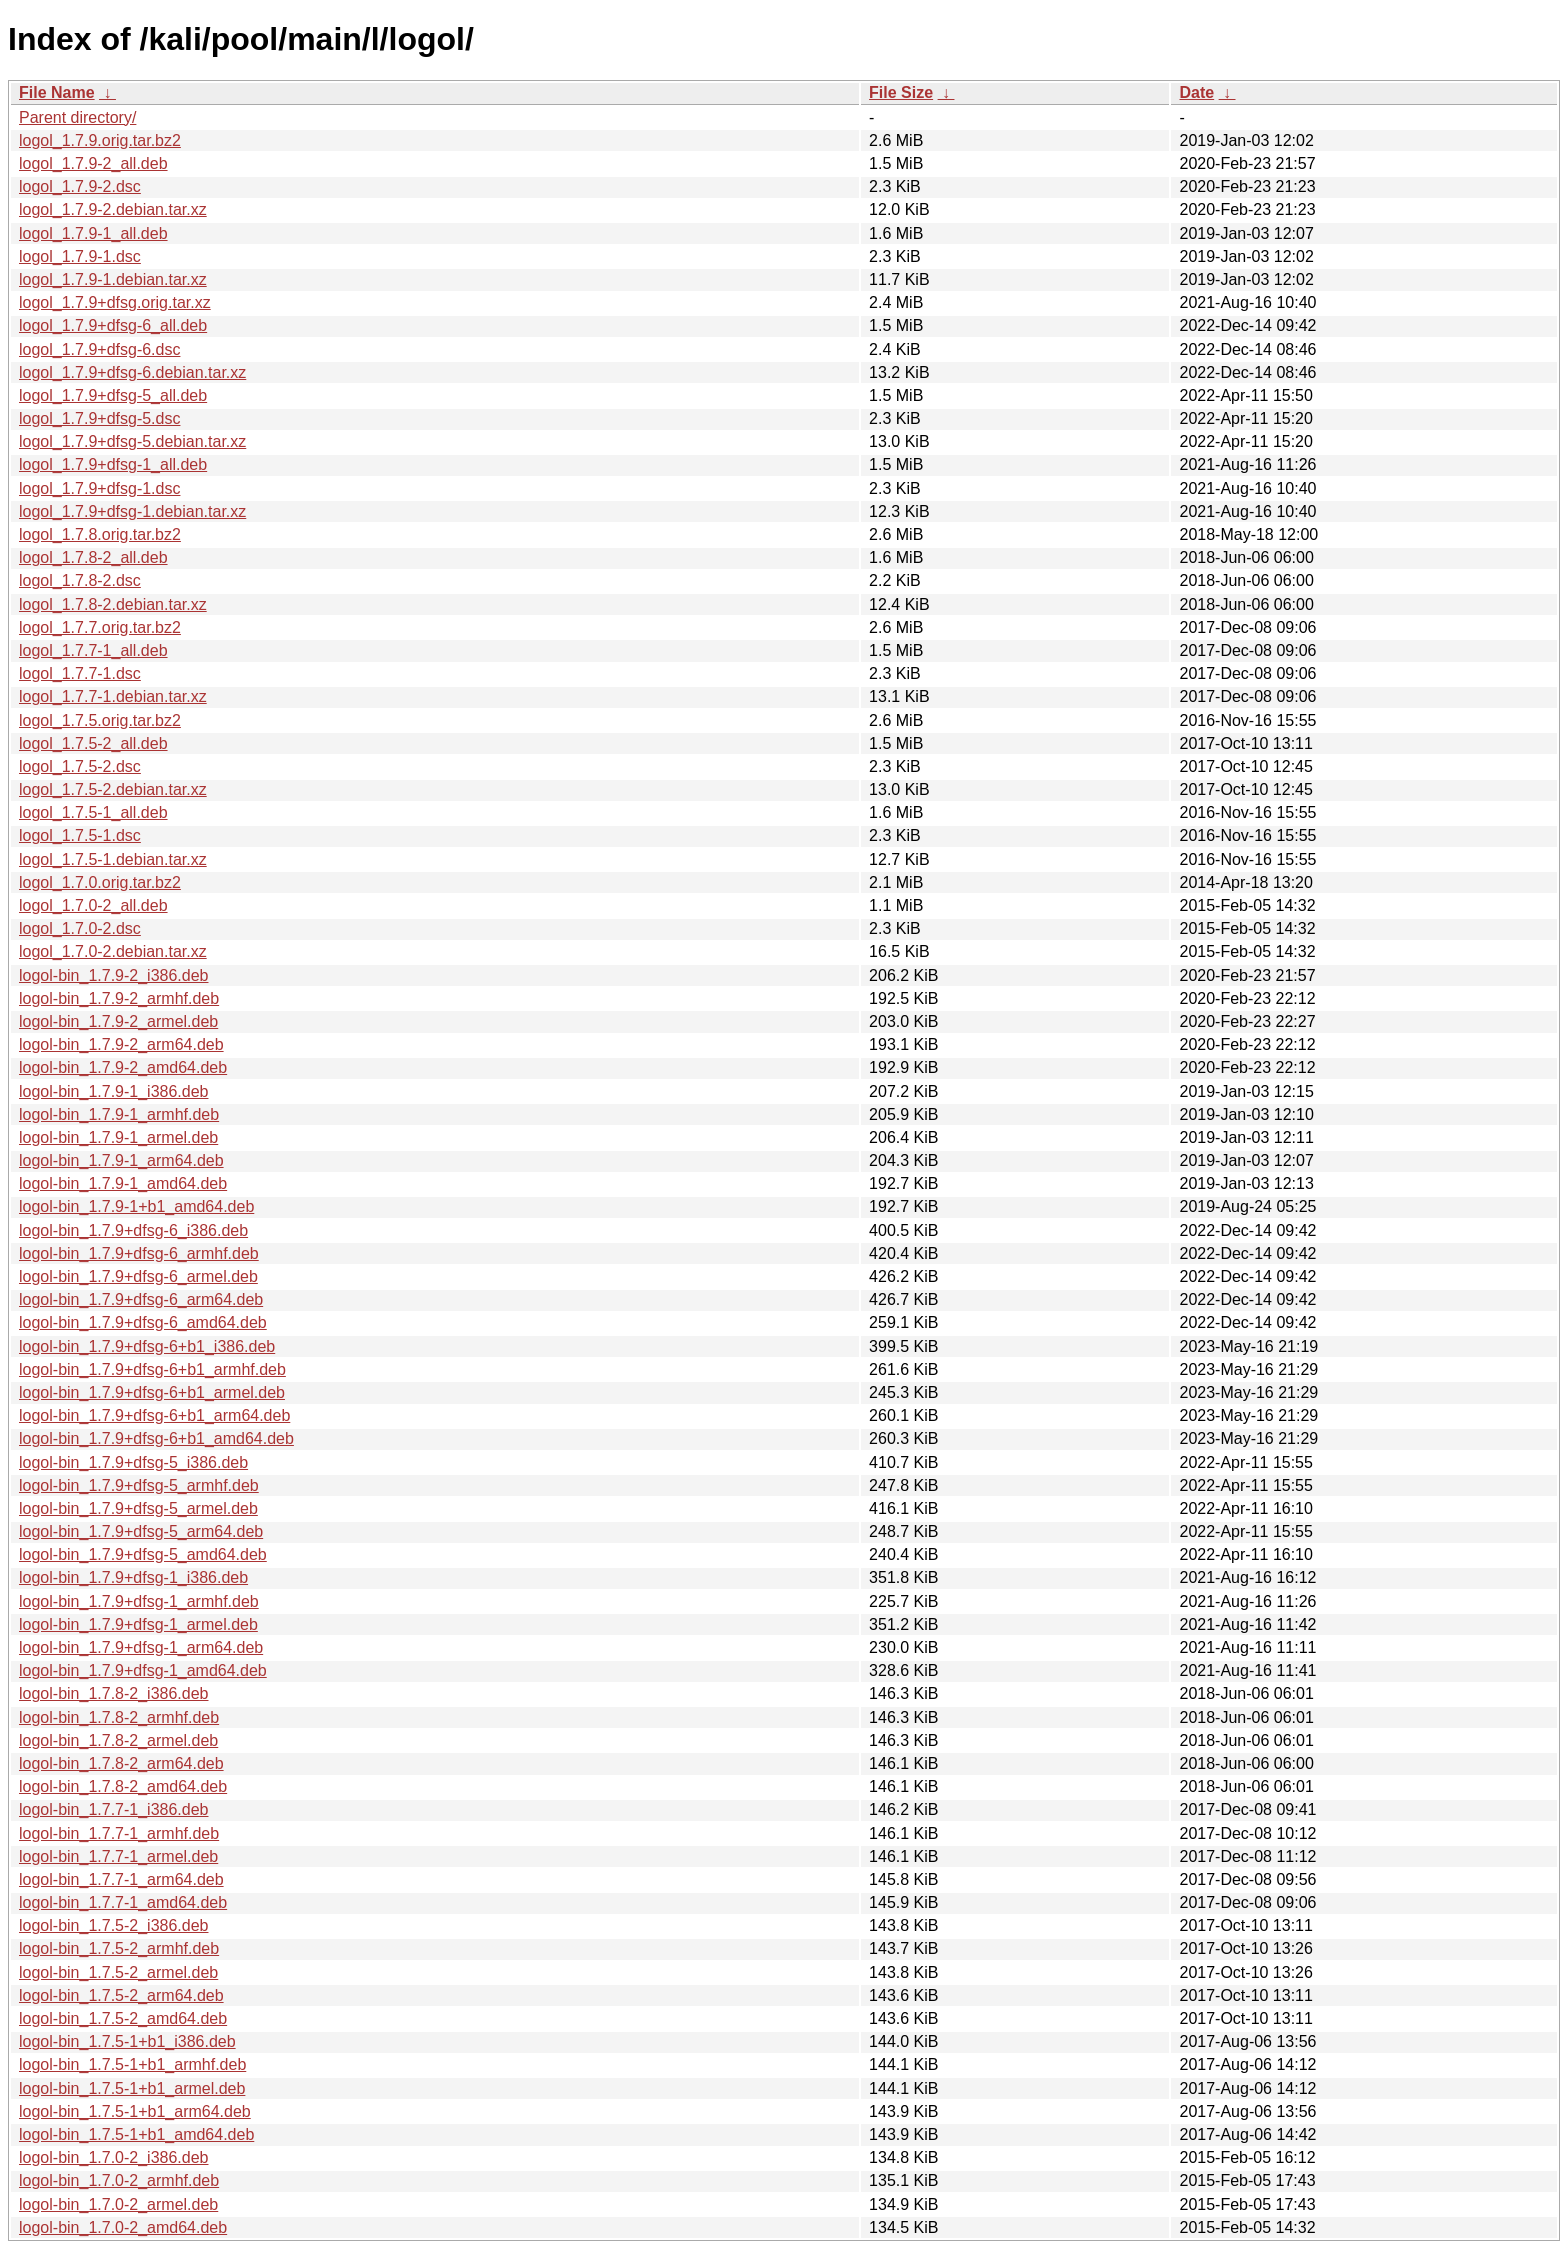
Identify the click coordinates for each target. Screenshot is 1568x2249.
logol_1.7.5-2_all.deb (93, 743)
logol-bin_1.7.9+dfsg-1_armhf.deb (139, 1601)
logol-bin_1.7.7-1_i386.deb (113, 1809)
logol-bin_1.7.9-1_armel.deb (118, 1137)
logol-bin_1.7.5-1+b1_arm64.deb (135, 2111)
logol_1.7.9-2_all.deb (93, 163)
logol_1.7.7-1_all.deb (93, 650)
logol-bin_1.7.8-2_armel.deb (118, 1740)
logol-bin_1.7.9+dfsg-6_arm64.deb (141, 1299)
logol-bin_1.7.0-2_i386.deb (113, 2157)
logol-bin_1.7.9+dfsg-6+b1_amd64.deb (156, 1438)
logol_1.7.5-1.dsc (80, 835)
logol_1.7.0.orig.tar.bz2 (100, 882)
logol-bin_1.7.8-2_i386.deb (113, 1693)
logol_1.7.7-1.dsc (80, 673)
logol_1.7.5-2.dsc (80, 766)
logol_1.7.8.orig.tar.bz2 (100, 534)
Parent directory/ (77, 117)
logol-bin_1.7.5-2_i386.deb (113, 1925)
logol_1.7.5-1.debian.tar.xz (113, 859)
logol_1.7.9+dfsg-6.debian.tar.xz (132, 372)
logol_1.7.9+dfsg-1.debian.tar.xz (132, 511)
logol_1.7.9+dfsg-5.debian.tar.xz (132, 441)
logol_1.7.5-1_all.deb (93, 812)
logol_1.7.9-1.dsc (80, 256)
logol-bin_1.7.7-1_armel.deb (118, 1856)
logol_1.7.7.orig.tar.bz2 (100, 627)
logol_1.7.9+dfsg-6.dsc (99, 349)
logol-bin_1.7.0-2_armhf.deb (119, 2180)
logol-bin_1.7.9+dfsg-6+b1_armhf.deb (152, 1369)
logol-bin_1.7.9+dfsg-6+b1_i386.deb (147, 1346)
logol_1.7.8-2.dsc (80, 580)
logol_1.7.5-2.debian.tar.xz (113, 789)
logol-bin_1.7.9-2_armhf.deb (119, 998)
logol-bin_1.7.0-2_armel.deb (118, 2204)
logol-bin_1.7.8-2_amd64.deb (123, 1786)
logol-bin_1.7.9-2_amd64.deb (123, 1067)
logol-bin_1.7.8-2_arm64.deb (121, 1763)
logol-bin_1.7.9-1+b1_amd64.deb (136, 1206)
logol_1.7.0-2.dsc (80, 928)
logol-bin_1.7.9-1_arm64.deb (121, 1160)
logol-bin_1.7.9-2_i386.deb (113, 975)
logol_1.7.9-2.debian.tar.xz (113, 209)
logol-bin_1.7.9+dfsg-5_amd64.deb (143, 1554)
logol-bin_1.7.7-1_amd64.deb (123, 1902)
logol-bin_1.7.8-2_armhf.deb (119, 1717)
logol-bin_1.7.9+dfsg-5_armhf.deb (139, 1485)
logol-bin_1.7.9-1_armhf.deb (119, 1114)
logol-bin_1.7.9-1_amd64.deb (123, 1183)
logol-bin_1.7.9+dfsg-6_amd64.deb (143, 1322)
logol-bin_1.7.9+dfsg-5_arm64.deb (141, 1531)
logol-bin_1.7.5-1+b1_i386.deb (127, 2041)
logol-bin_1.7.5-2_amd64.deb (123, 2018)
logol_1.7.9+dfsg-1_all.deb (113, 464)
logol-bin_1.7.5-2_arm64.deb (121, 1995)
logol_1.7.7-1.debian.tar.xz (113, 696)
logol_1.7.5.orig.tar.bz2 (100, 720)
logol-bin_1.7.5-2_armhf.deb (119, 1948)
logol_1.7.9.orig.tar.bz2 (100, 140)
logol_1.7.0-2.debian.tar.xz (113, 951)
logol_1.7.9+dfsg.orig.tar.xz (115, 302)
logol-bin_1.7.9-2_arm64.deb (121, 1044)
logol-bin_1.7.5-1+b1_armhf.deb (132, 2064)
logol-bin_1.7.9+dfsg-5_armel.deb (138, 1508)
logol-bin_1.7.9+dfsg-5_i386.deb (133, 1462)
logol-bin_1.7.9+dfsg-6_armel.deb (138, 1276)
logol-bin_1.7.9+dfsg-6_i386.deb (133, 1230)
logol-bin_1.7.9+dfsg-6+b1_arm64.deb (154, 1415)
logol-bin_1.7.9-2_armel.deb (118, 1021)
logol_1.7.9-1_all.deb (93, 233)
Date (1196, 92)
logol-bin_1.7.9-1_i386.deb (113, 1091)
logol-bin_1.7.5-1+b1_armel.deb (132, 2088)
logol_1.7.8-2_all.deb (93, 557)
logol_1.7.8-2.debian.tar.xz (113, 604)
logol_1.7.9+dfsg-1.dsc (99, 488)
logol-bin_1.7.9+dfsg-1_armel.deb (138, 1624)
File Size (901, 92)
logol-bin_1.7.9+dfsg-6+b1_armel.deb (152, 1392)
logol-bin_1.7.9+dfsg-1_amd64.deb (143, 1670)
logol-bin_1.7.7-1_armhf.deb (119, 1833)
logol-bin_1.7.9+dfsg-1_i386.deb (133, 1577)
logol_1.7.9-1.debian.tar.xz (113, 279)
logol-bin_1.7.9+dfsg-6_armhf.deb (139, 1253)
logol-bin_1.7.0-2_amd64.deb (123, 2227)
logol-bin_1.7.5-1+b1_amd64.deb (136, 2134)
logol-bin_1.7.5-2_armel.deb (118, 1972)
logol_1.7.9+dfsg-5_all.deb (113, 395)
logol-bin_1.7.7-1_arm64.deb (121, 1879)
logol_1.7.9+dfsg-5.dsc (99, 418)
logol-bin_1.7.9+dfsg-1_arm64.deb (141, 1647)
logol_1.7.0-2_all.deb (93, 905)
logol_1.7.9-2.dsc (80, 186)
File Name (57, 92)
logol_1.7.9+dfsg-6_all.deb (113, 325)
